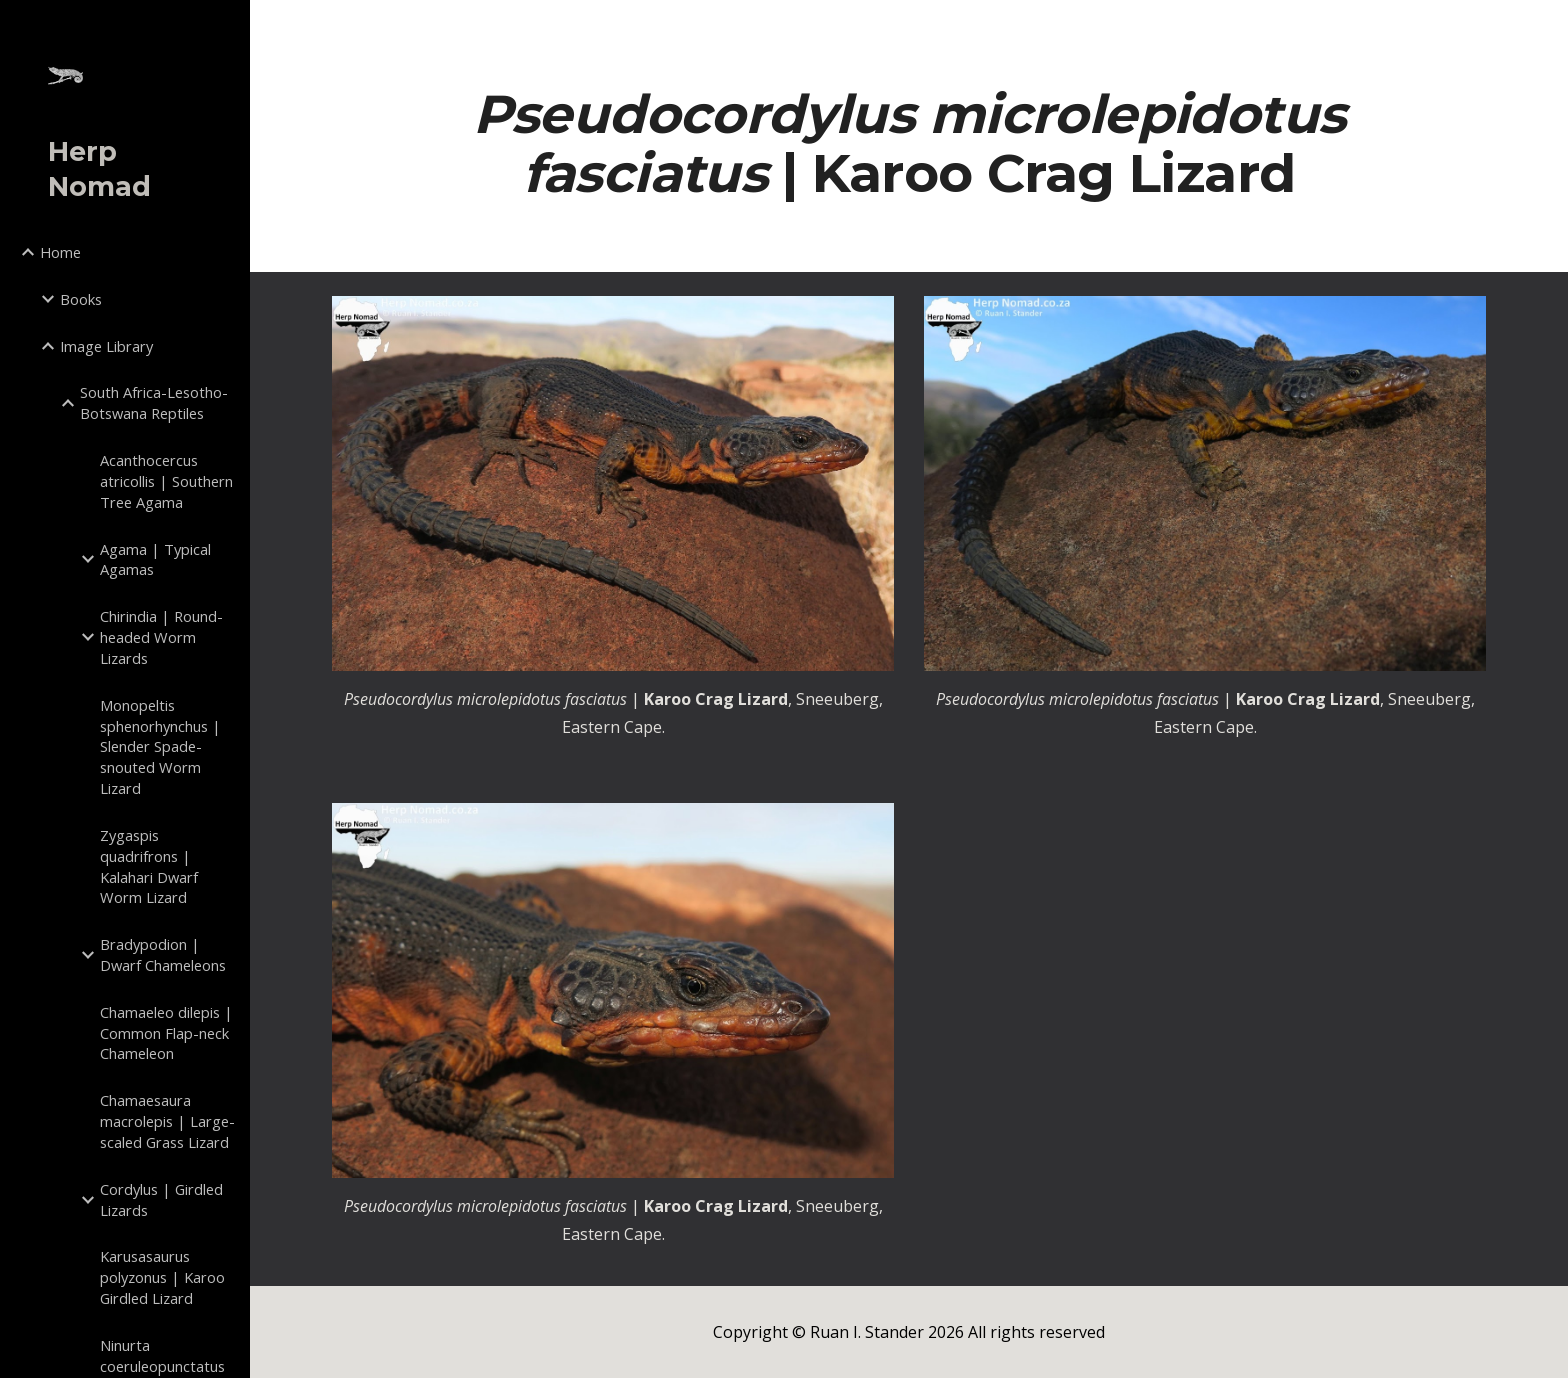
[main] (909, 143)
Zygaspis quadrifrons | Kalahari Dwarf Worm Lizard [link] (149, 866)
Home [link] (60, 252)
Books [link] (81, 299)
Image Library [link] (106, 346)
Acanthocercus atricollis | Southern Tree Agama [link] (166, 481)
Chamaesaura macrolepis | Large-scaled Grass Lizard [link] (167, 1121)
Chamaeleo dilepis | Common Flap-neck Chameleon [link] (166, 1033)
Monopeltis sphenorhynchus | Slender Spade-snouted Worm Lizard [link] (160, 746)
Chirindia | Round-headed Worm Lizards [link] (161, 637)
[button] (1544, 28)
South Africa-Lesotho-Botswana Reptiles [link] (154, 402)
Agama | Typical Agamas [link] (155, 559)
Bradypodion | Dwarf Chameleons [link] (163, 954)
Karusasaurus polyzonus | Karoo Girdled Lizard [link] (162, 1277)
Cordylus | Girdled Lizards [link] (161, 1199)
